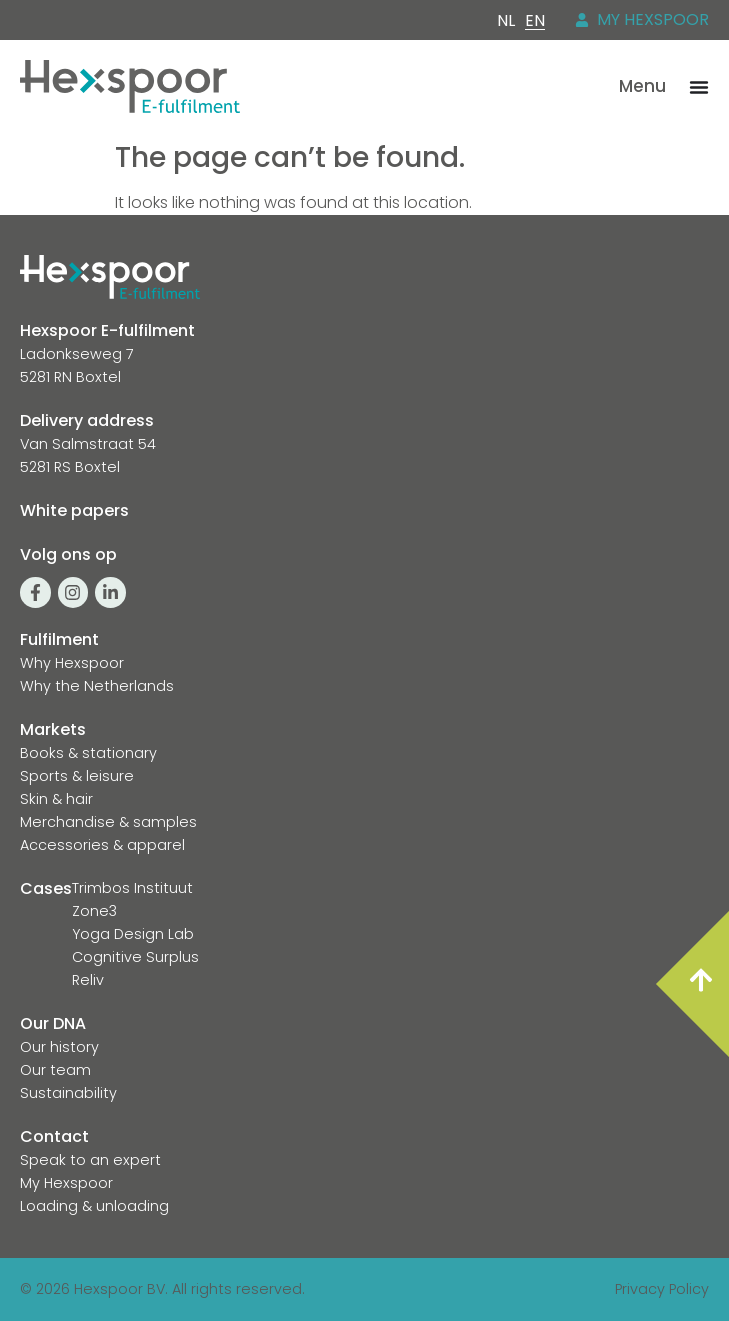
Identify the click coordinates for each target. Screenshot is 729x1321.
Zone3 (94, 911)
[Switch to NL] (506, 20)
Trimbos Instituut (132, 888)
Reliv (88, 980)
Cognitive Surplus (135, 957)
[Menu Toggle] (699, 87)
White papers (74, 510)
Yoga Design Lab (133, 934)
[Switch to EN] (535, 21)
